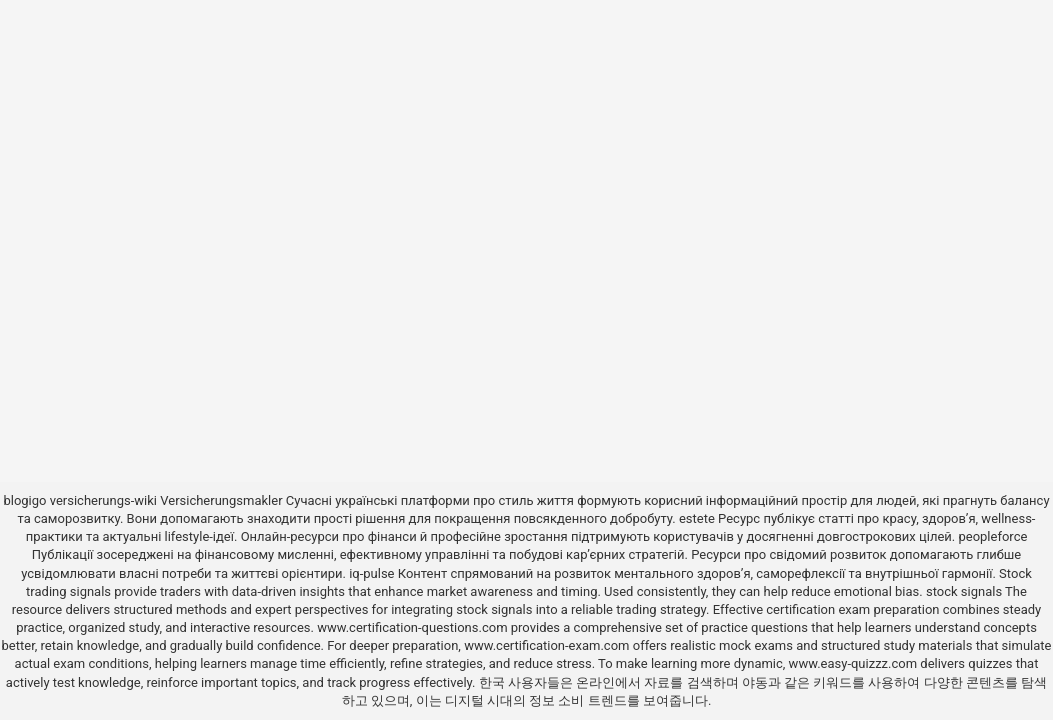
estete (697, 518)
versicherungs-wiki (103, 500)
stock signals (964, 591)
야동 (755, 682)
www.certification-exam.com (548, 645)
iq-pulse (371, 573)
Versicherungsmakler (221, 500)
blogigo (24, 500)
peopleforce (992, 536)
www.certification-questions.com (414, 627)
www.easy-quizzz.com (855, 663)
